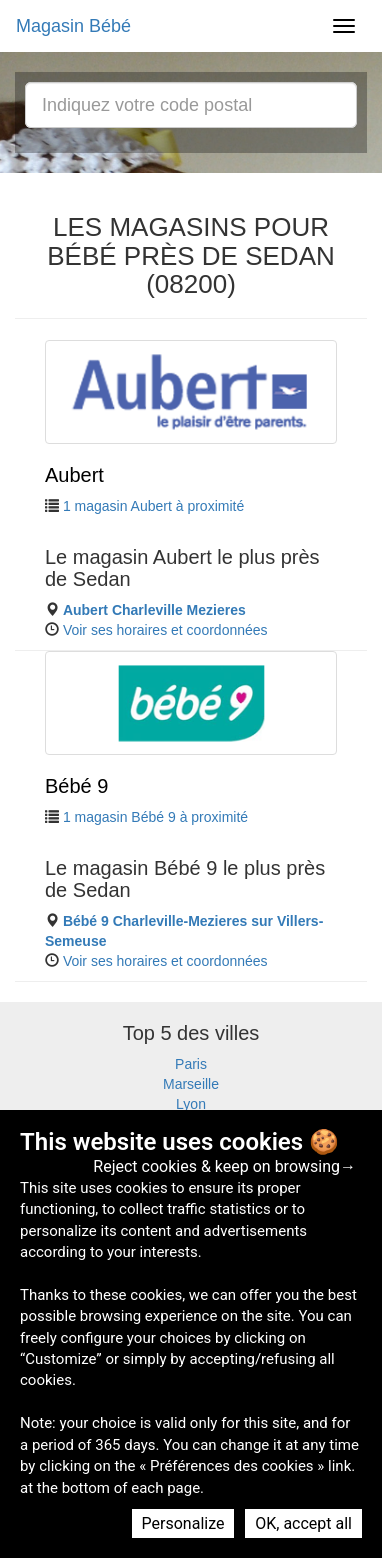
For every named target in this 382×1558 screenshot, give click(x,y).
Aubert (74, 475)
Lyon (191, 1104)
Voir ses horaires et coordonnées (165, 630)
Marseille (191, 1084)
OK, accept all (303, 1523)
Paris (191, 1064)
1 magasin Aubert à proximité (153, 506)
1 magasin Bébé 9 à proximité (155, 817)
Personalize (183, 1523)
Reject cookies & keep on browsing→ (224, 1166)
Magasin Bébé (73, 26)
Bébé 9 (76, 786)
